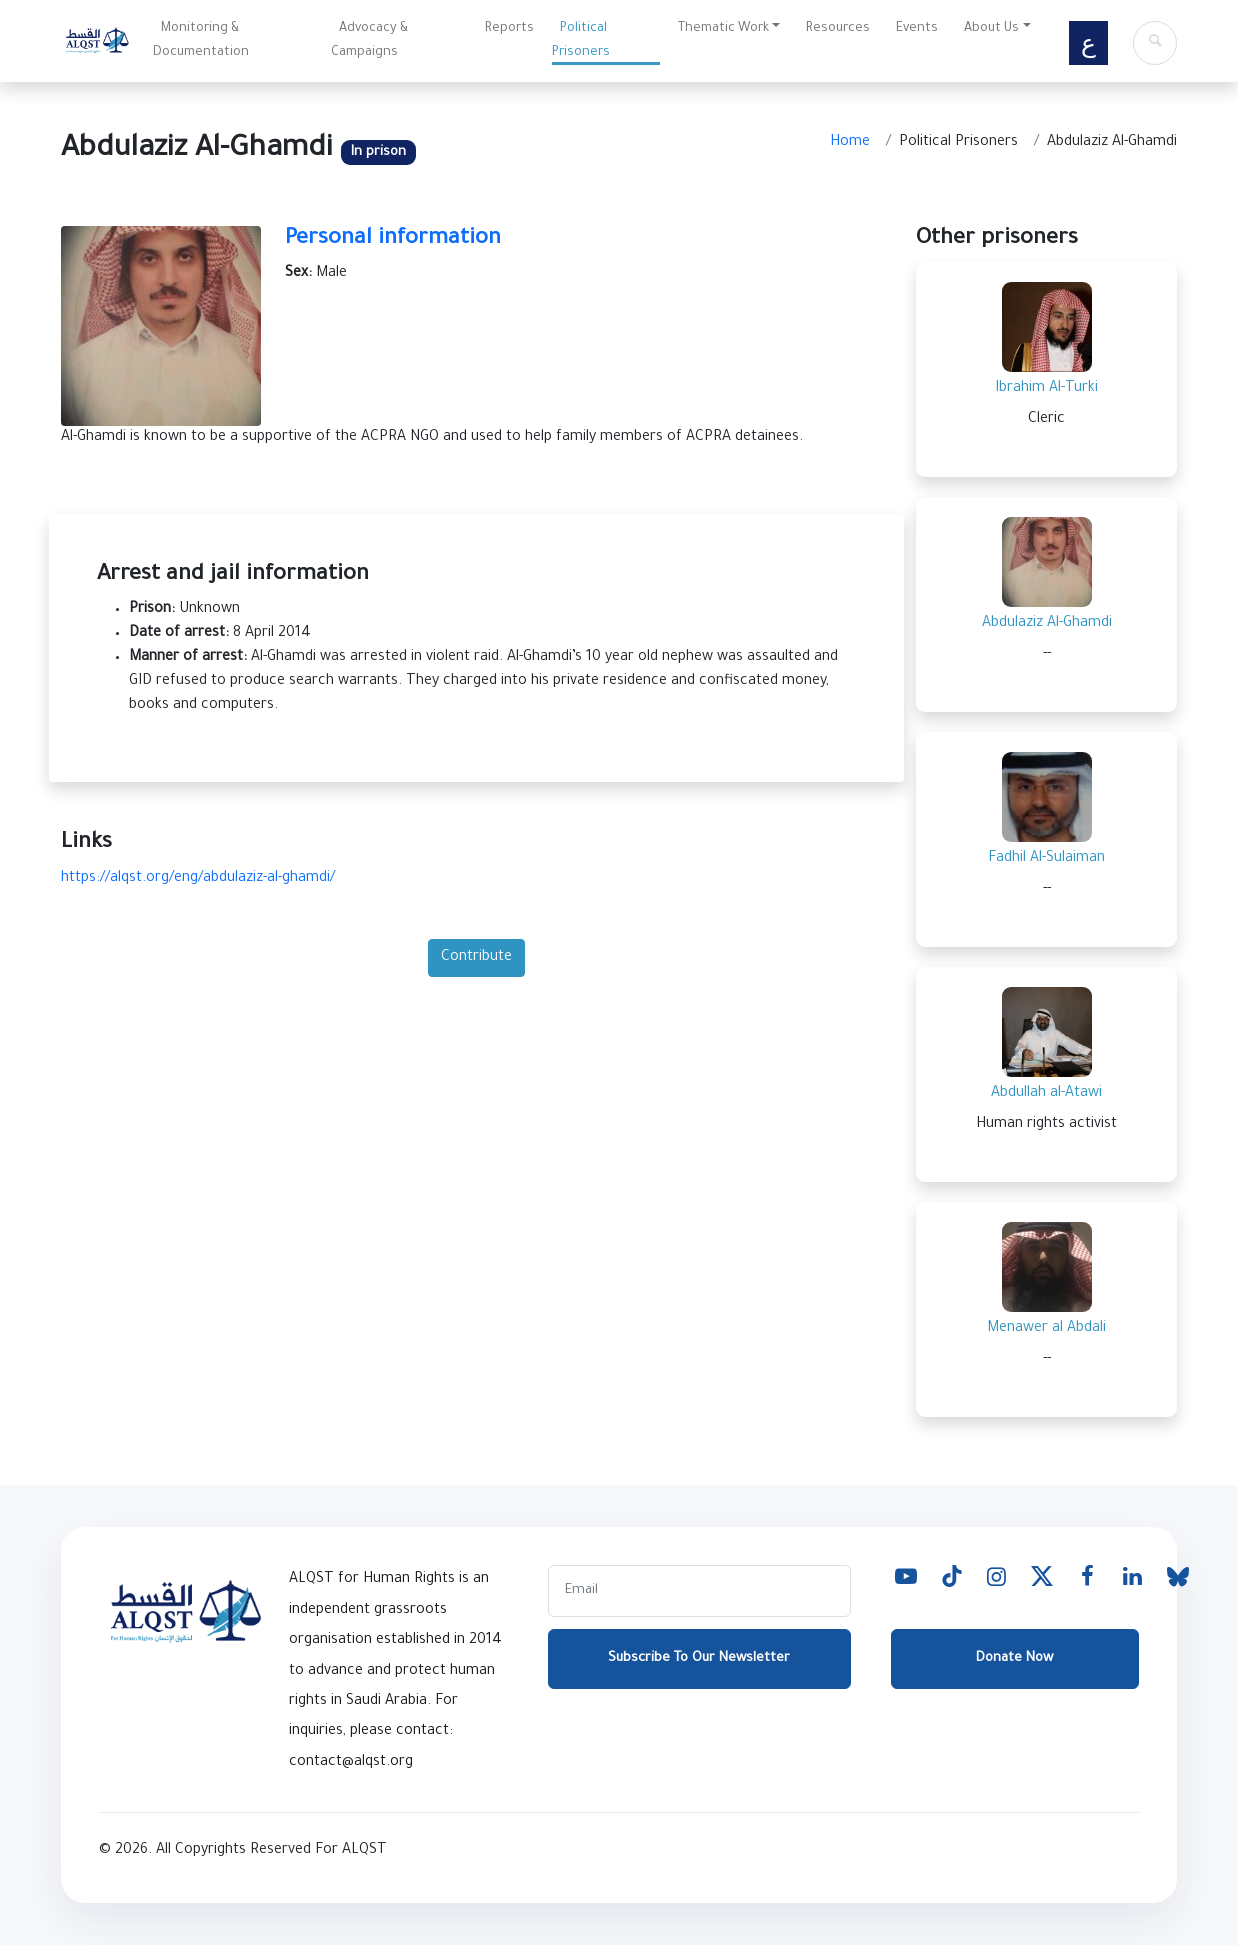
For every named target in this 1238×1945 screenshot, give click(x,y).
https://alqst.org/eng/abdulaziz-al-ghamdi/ (198, 879)
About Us (991, 29)
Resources (838, 29)
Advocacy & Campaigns (369, 41)
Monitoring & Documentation (201, 41)
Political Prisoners (581, 41)
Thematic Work (723, 29)
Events (917, 29)
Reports (509, 29)
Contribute (476, 958)
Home (850, 143)
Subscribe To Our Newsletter (699, 1658)
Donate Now (1014, 1658)
